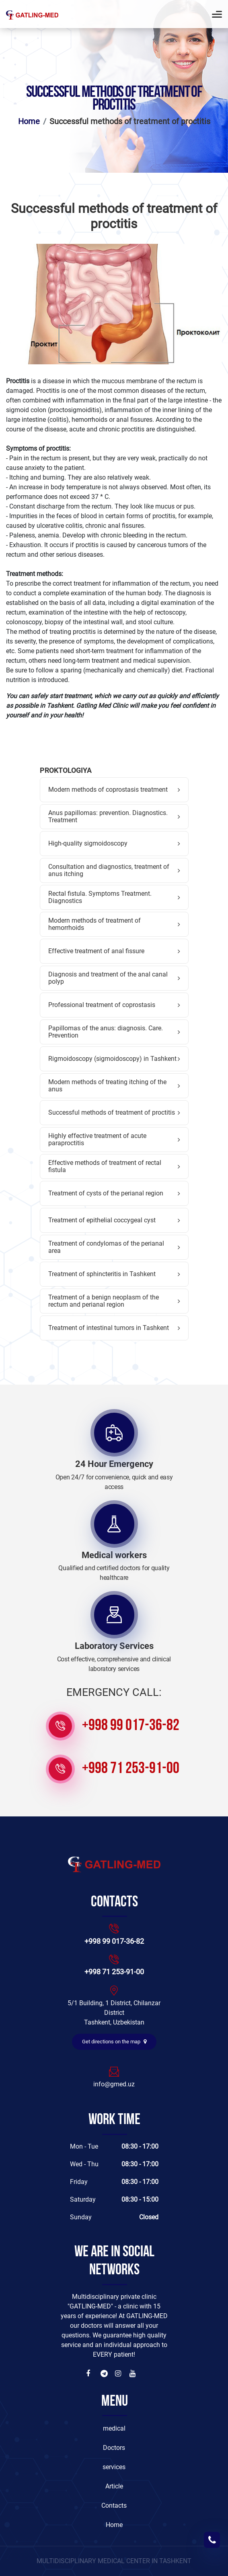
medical (114, 2428)
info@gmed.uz (114, 2084)
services (114, 2467)
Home (29, 121)
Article (114, 2486)
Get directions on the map (114, 2042)
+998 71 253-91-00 (130, 1769)
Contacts (114, 2505)
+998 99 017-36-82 (130, 1726)
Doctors (114, 2447)
